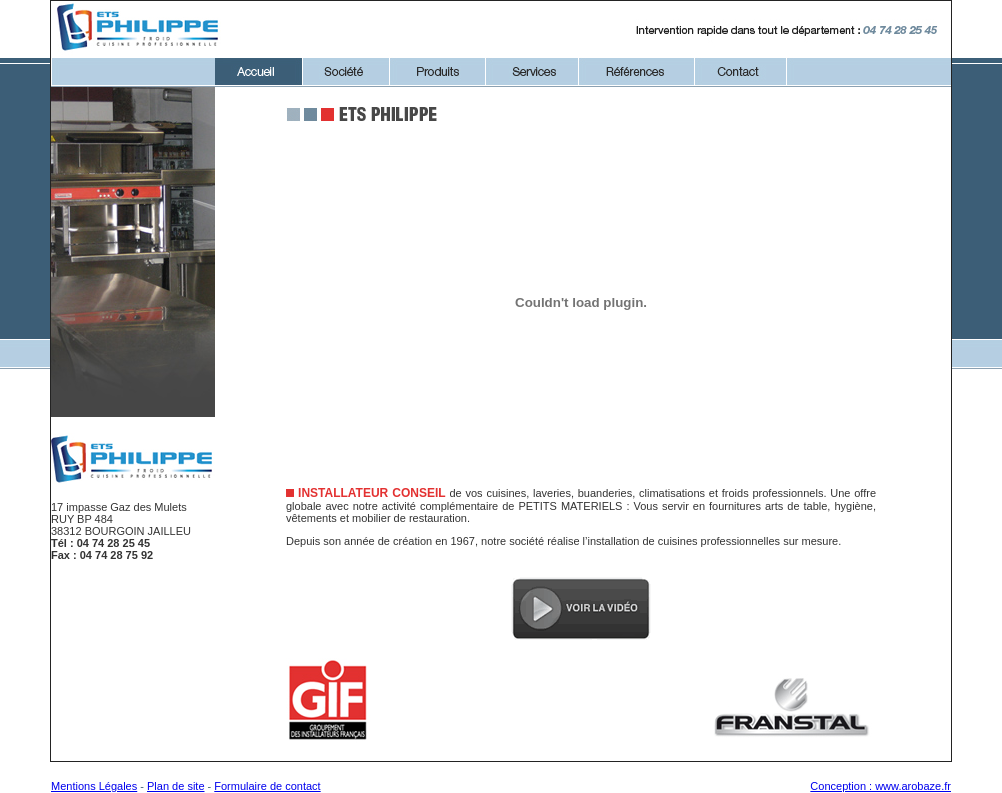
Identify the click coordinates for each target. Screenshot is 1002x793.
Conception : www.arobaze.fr (880, 786)
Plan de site (175, 786)
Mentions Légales (94, 786)
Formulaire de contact (267, 786)
